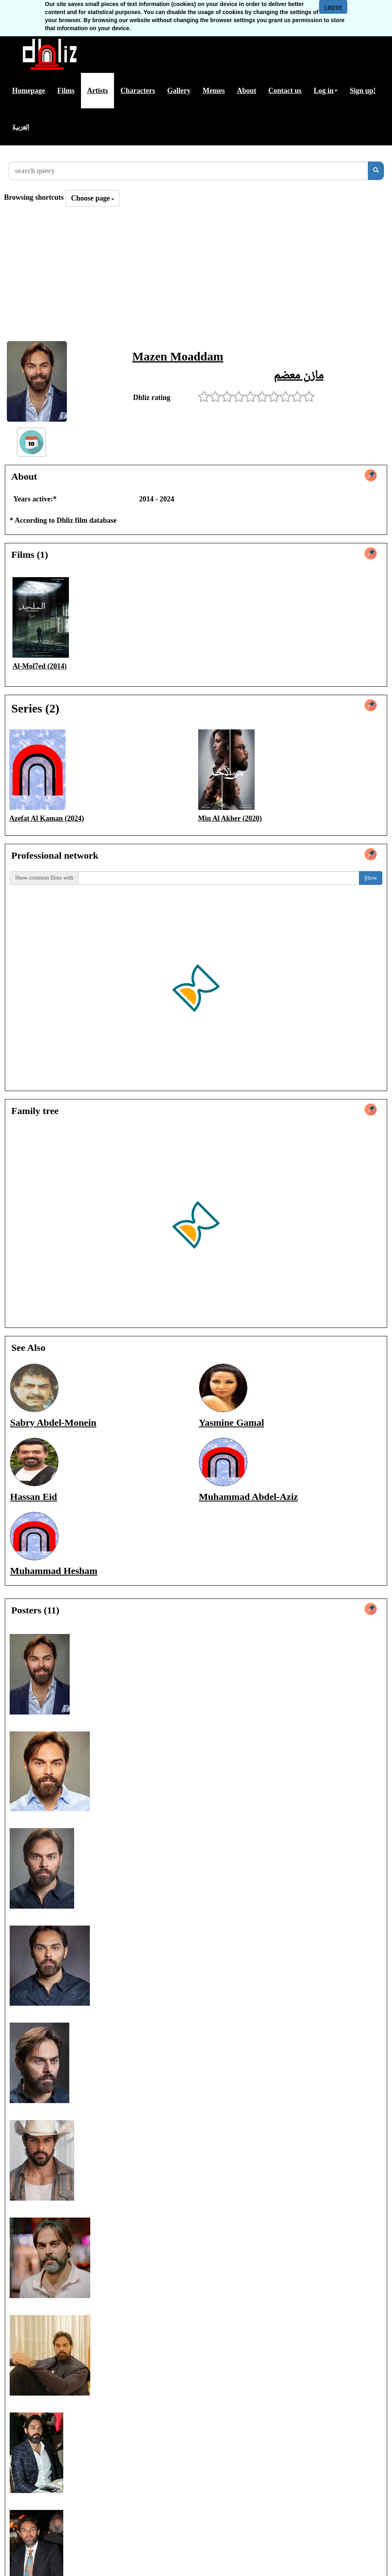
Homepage (28, 91)
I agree (333, 7)
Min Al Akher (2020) (230, 818)
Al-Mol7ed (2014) (39, 666)
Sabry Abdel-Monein (53, 1422)
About (246, 91)
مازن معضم (299, 374)
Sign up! (363, 91)
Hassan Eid (33, 1496)
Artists (97, 91)
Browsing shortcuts (34, 197)
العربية (20, 127)
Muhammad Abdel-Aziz (248, 1496)
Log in (325, 91)
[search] (376, 171)
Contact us (285, 91)
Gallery (179, 91)
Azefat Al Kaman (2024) (46, 818)
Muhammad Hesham (53, 1570)
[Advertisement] (196, 276)
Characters (137, 91)
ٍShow (370, 878)
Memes (214, 91)
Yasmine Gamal (231, 1422)
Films (66, 91)
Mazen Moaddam (177, 356)
